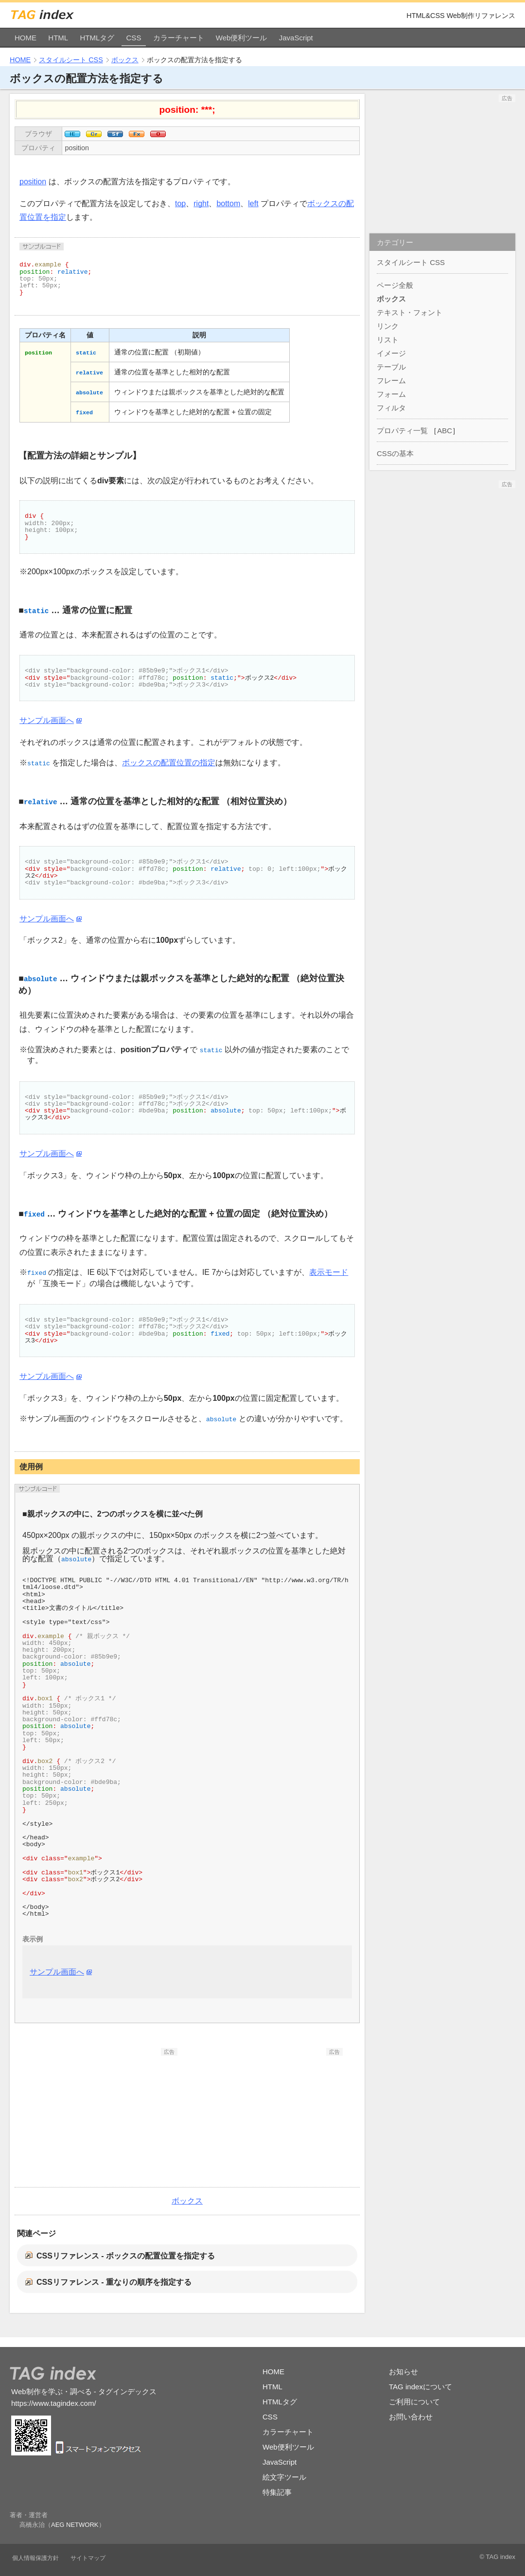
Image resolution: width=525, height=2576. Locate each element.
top (180, 203)
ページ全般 (395, 285)
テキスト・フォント (409, 312)
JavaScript (296, 38)
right (201, 203)
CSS (133, 38)
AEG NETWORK (75, 2524)
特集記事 (277, 2492)
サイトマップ (87, 2558)
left (253, 203)
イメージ (391, 353)
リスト (388, 339)
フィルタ (391, 408)
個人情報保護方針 (35, 2558)
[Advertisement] (104, 2116)
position (77, 148)
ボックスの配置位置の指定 (168, 763)
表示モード (328, 1272)
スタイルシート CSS (71, 60)
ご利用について (414, 2402)
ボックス (125, 60)
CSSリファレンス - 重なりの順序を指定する (114, 2282)
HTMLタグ (97, 38)
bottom (228, 203)
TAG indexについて (420, 2386)
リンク (388, 326)
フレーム (391, 380)
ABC (444, 430)
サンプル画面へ (46, 720)
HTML (58, 38)
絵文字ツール (284, 2477)
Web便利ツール (241, 38)
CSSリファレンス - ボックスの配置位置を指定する (125, 2256)
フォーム (391, 394)
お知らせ (403, 2371)
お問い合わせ (411, 2417)
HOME (25, 38)
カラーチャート (178, 38)
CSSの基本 (395, 453)
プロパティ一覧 (402, 430)
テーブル (391, 367)
